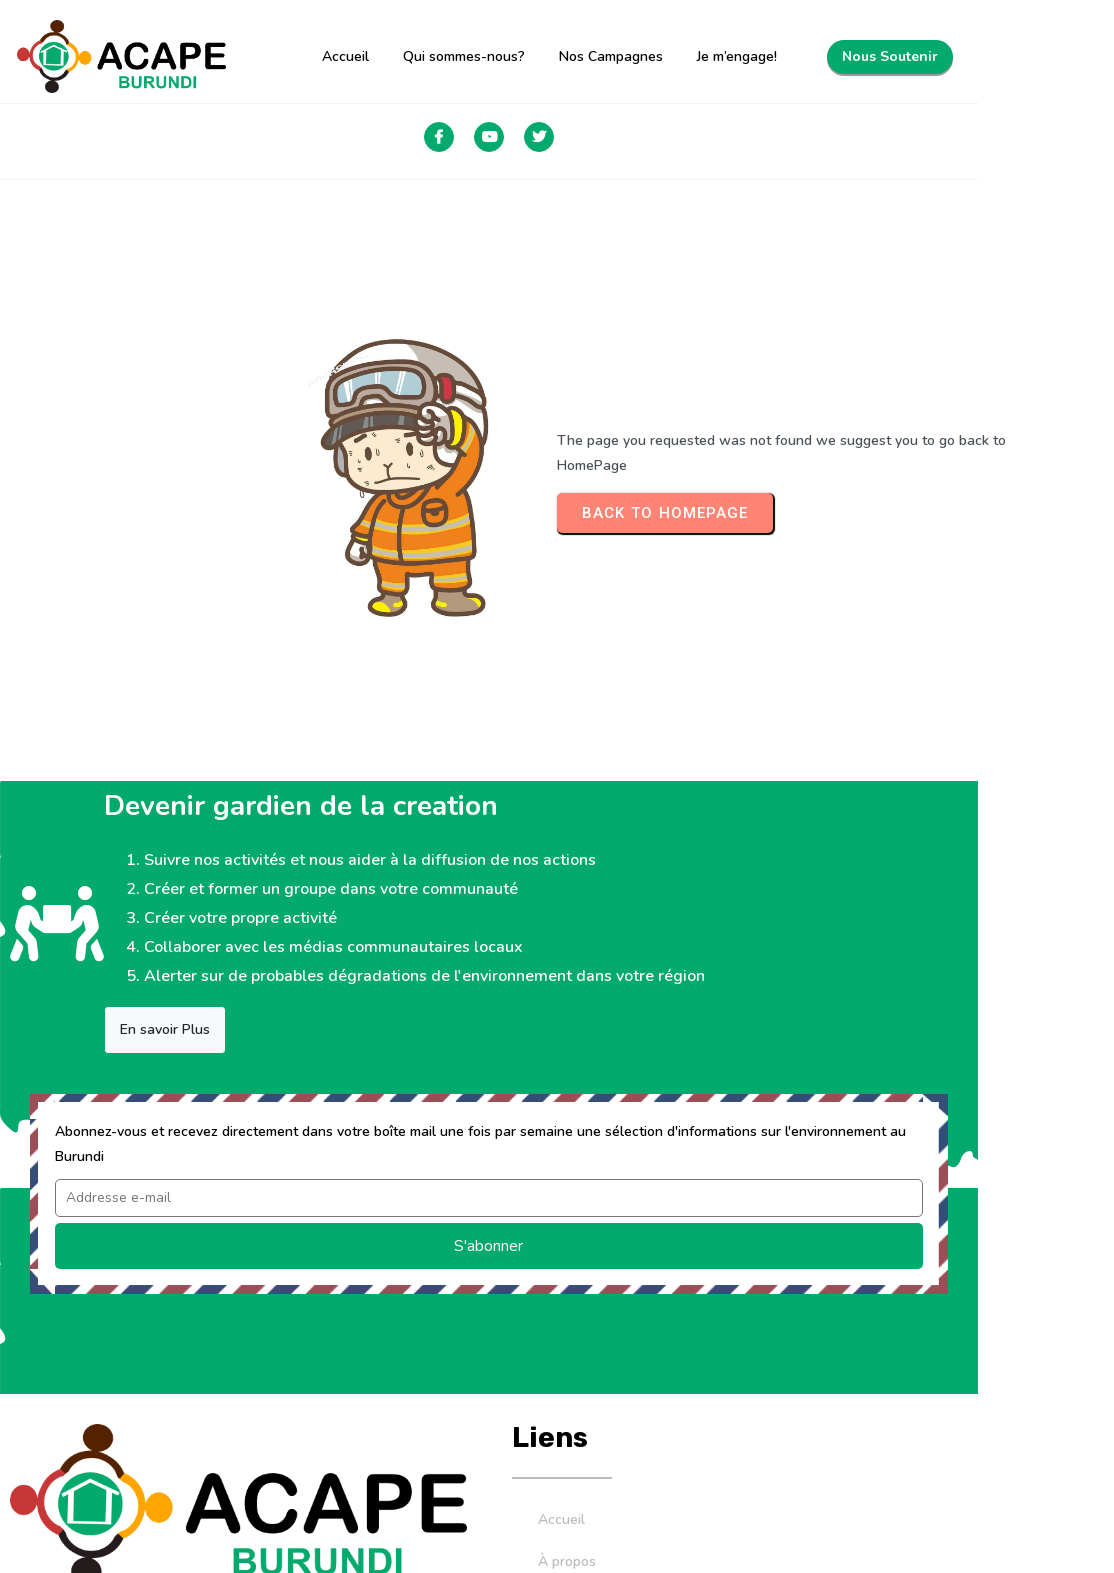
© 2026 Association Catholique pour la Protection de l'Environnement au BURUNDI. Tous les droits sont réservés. (512, 1529)
